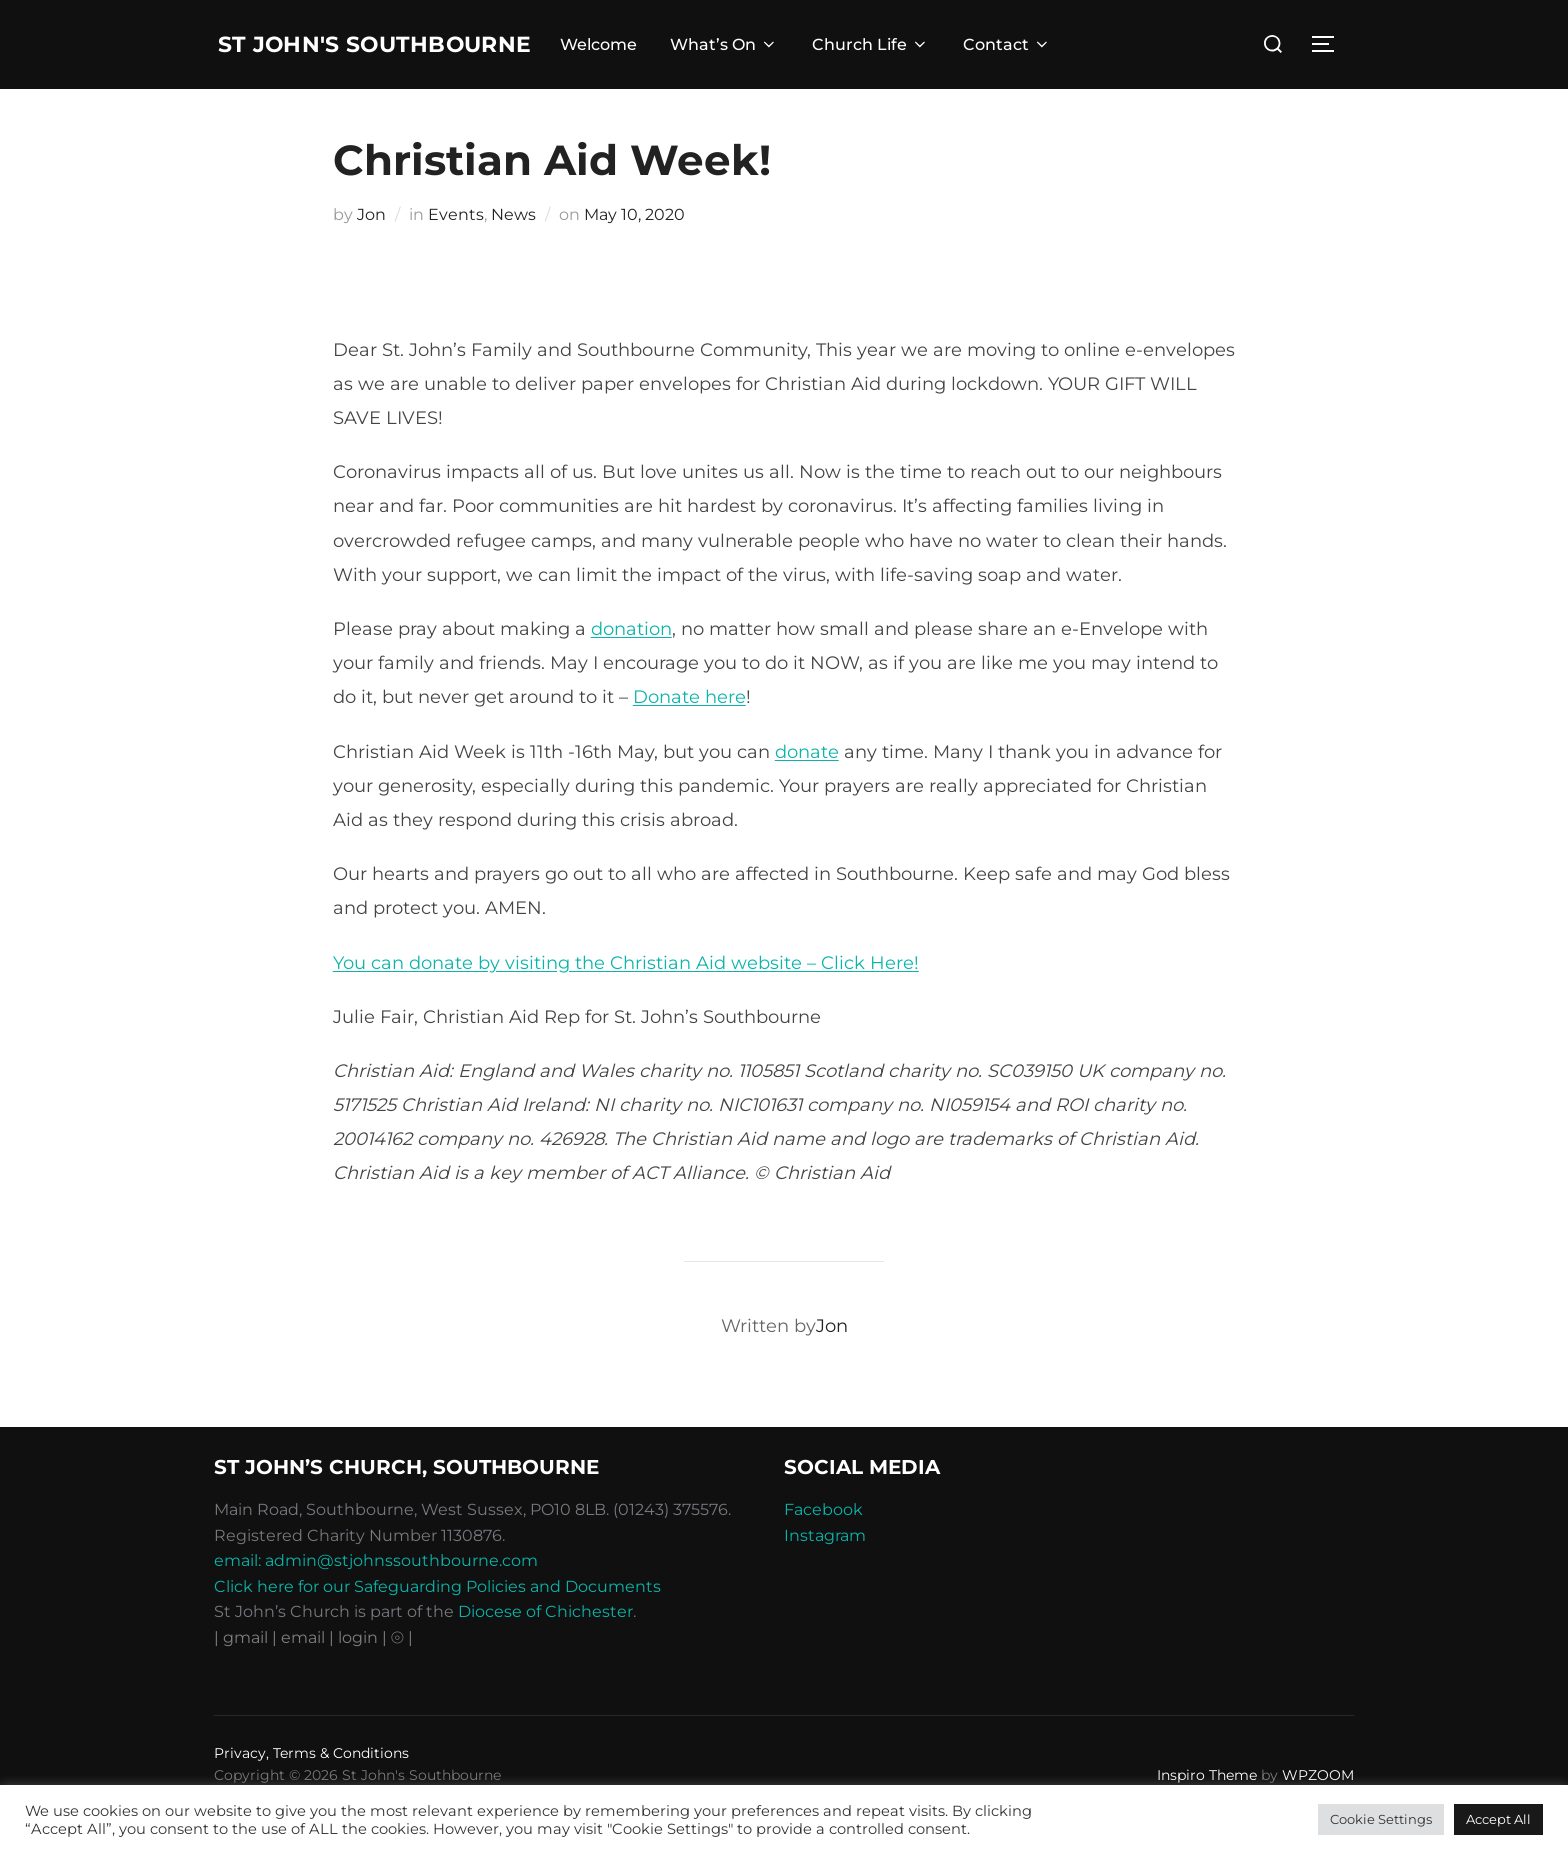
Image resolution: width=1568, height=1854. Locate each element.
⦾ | (402, 1678)
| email (300, 1678)
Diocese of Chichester (545, 1653)
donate (807, 793)
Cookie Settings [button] (1381, 1819)
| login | (358, 1678)
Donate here (689, 739)
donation (631, 670)
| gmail (243, 1678)
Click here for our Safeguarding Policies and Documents (437, 1627)
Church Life (906, 65)
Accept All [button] (1498, 1819)
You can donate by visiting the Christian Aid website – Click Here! (626, 1004)
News (513, 255)
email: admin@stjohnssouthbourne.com (376, 1601)
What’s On (761, 65)
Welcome (634, 65)
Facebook (823, 1550)
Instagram (825, 1576)
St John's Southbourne (331, 64)
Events (456, 255)
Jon (371, 255)
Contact (1043, 65)
